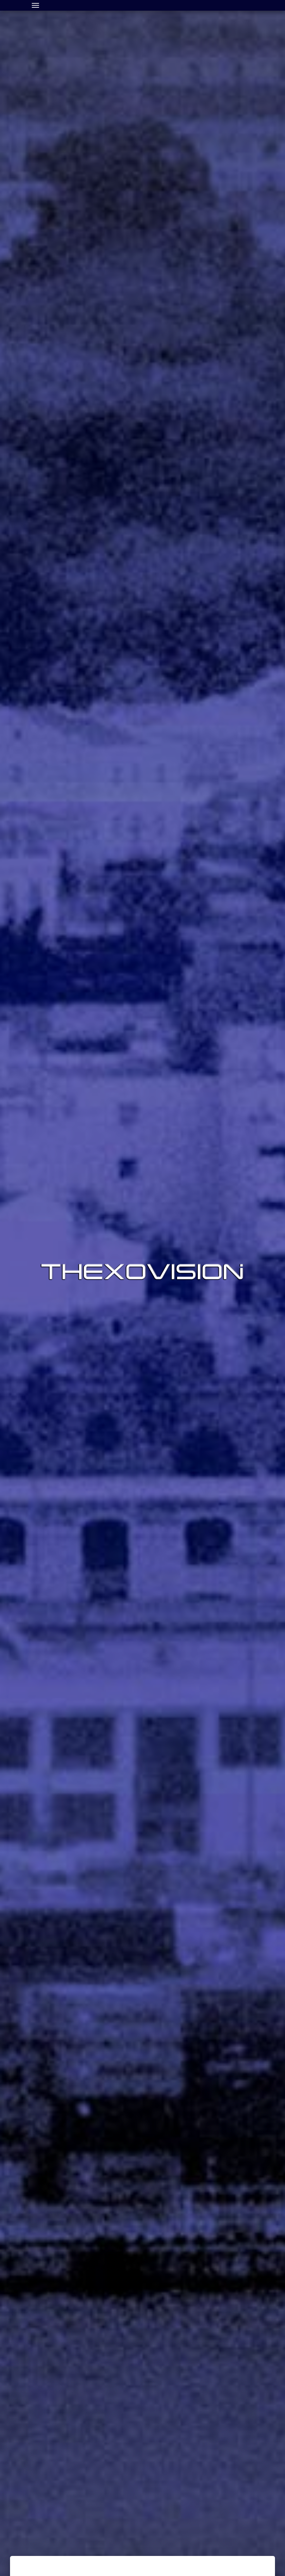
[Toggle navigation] (35, 5)
